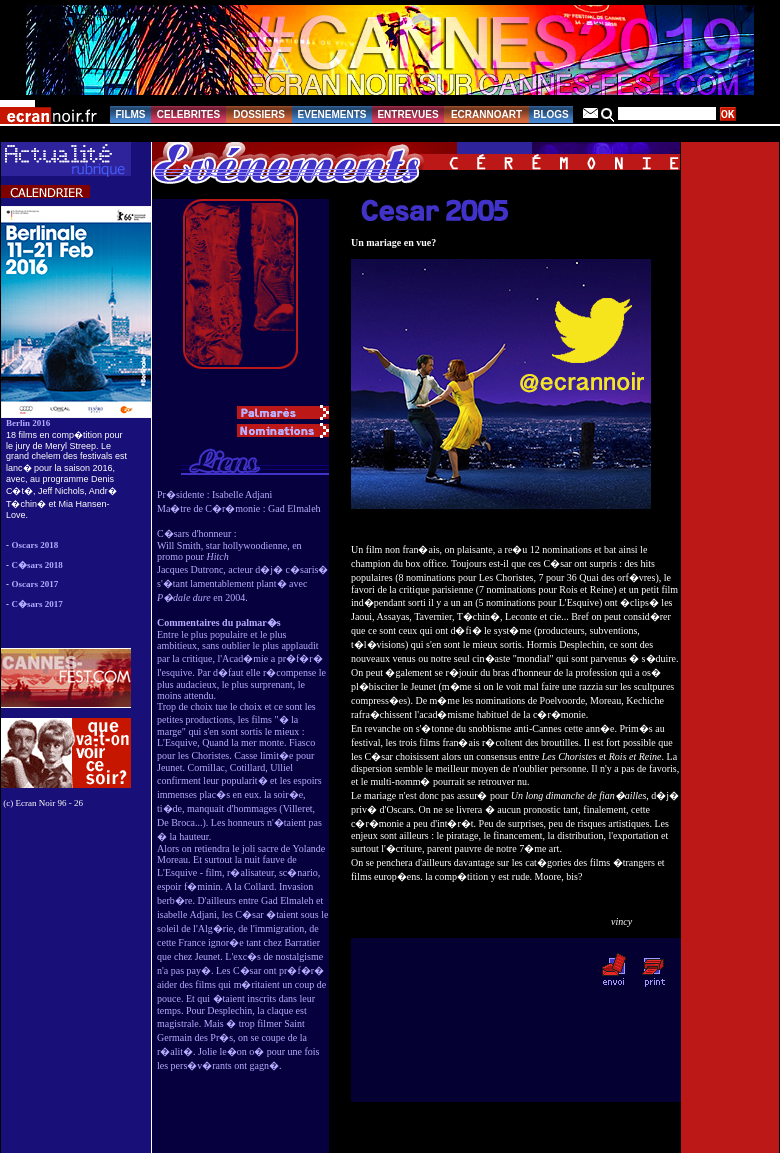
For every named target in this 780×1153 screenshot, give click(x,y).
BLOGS (551, 114)
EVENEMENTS (332, 114)
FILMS (131, 114)
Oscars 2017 (35, 584)
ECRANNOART (486, 114)
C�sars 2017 (37, 604)
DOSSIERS (259, 114)
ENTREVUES (407, 114)
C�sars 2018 (37, 565)
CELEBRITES (188, 114)
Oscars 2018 (35, 545)
